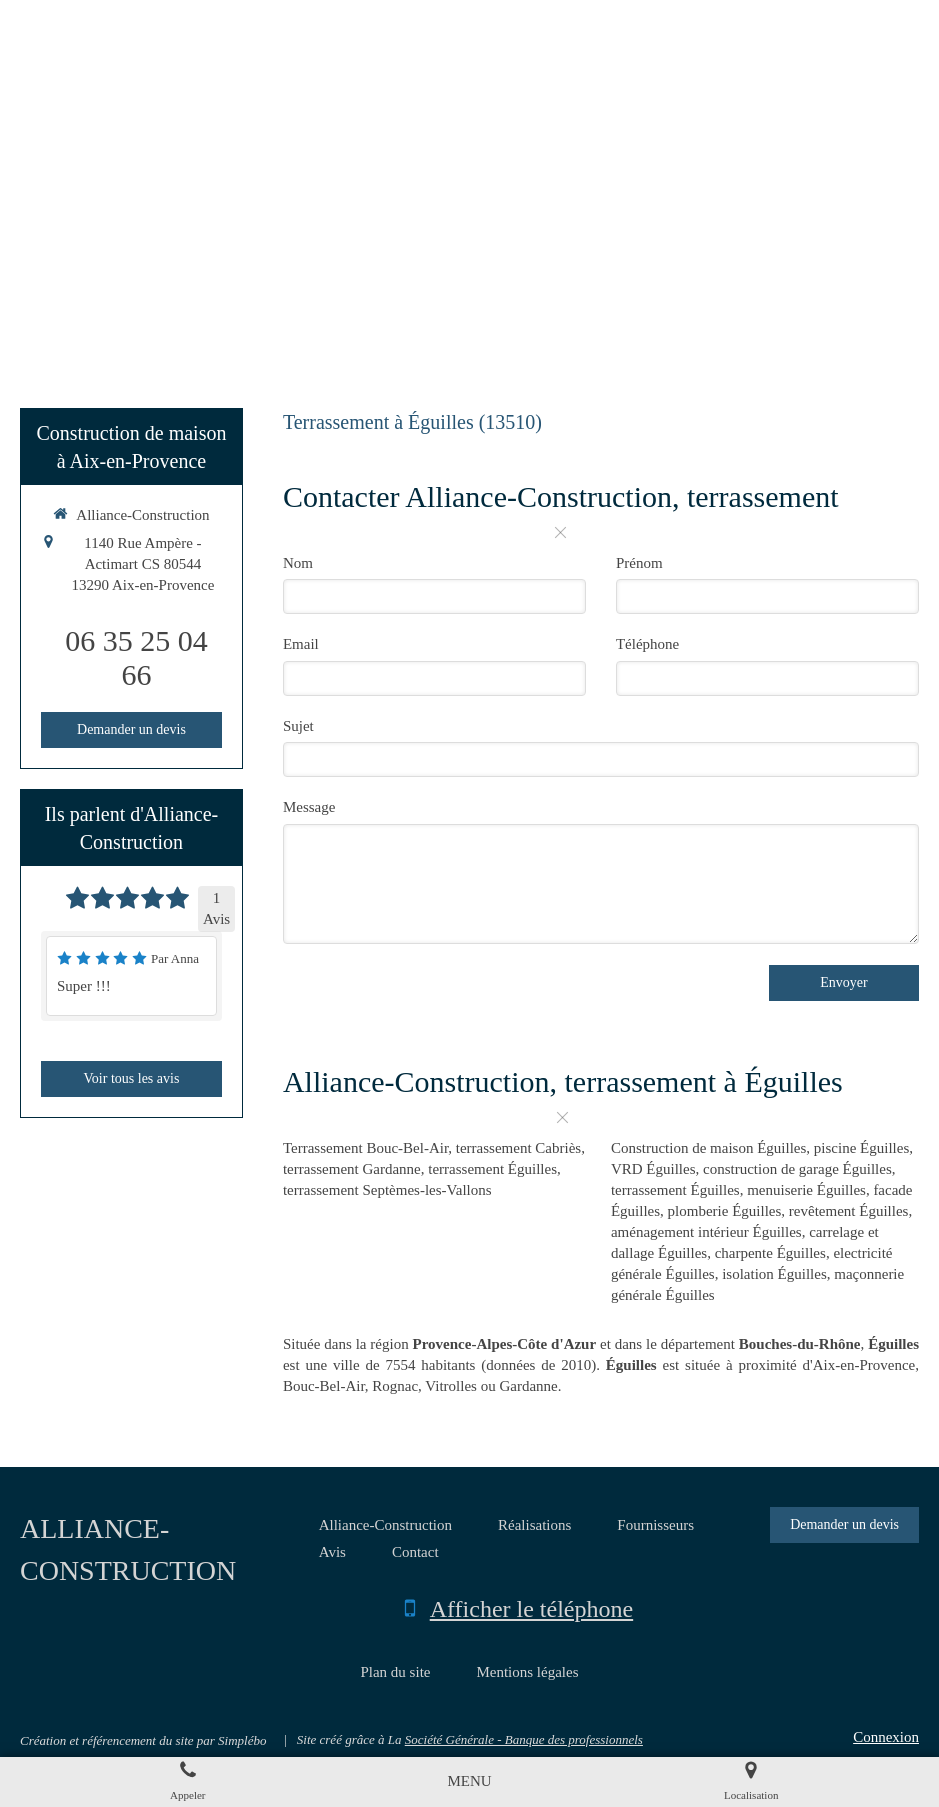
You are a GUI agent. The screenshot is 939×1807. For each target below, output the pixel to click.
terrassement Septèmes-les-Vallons (387, 1190)
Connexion (886, 1737)
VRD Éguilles (653, 1169)
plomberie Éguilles (725, 1211)
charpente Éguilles (770, 1253)
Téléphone (647, 644)
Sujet (298, 726)
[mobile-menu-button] (469, 1781)
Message (309, 807)
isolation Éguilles (774, 1274)
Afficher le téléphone (531, 1609)
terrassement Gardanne (352, 1169)
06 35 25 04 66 (136, 657)
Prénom (639, 563)
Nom (298, 563)
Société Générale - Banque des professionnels (524, 1739)
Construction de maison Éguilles (708, 1148)
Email (301, 644)
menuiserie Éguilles (806, 1190)
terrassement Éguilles (492, 1169)
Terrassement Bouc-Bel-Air (365, 1148)
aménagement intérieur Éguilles (706, 1232)
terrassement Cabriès (518, 1148)
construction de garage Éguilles (797, 1169)
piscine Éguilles (861, 1148)
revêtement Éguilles (849, 1211)
